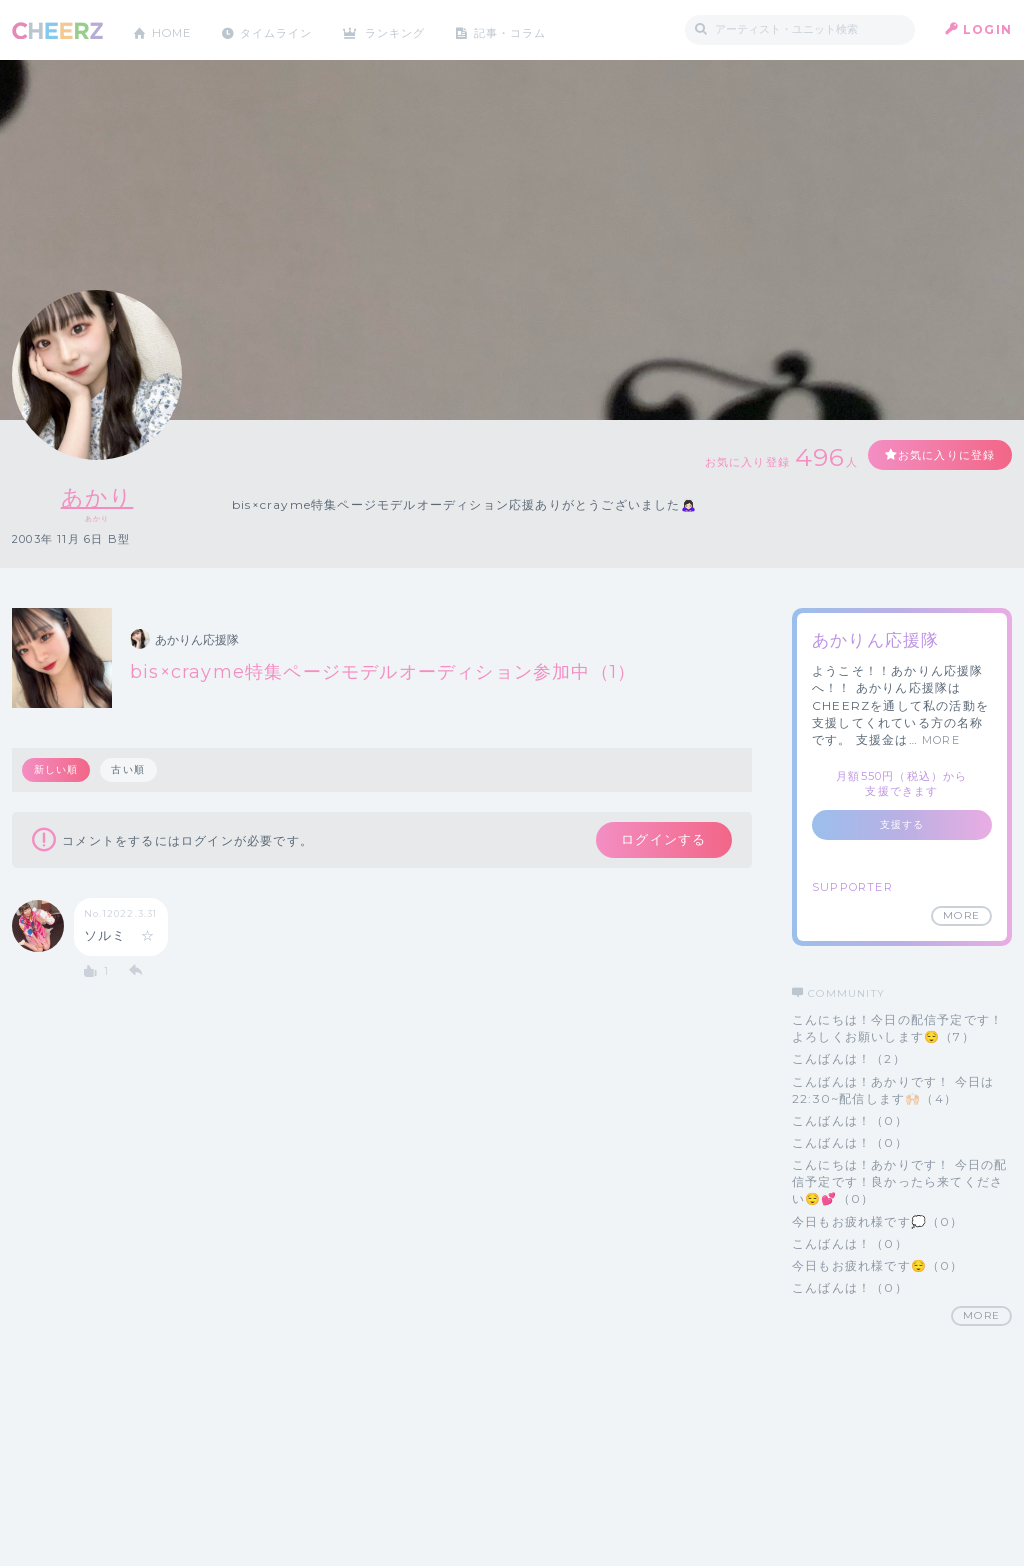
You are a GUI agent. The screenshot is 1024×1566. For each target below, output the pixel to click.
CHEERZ (57, 30)
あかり (97, 496)
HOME (175, 29)
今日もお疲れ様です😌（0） (878, 1265)
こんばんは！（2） (849, 1058)
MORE (941, 740)
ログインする (659, 841)
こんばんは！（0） (850, 1120)
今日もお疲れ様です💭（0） (878, 1221)
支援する (902, 824)
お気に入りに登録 (939, 455)
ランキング (413, 29)
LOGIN (987, 29)
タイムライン (286, 29)
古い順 (130, 769)
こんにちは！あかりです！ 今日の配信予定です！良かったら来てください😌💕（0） (899, 1181)
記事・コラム (534, 29)
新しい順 (56, 769)
